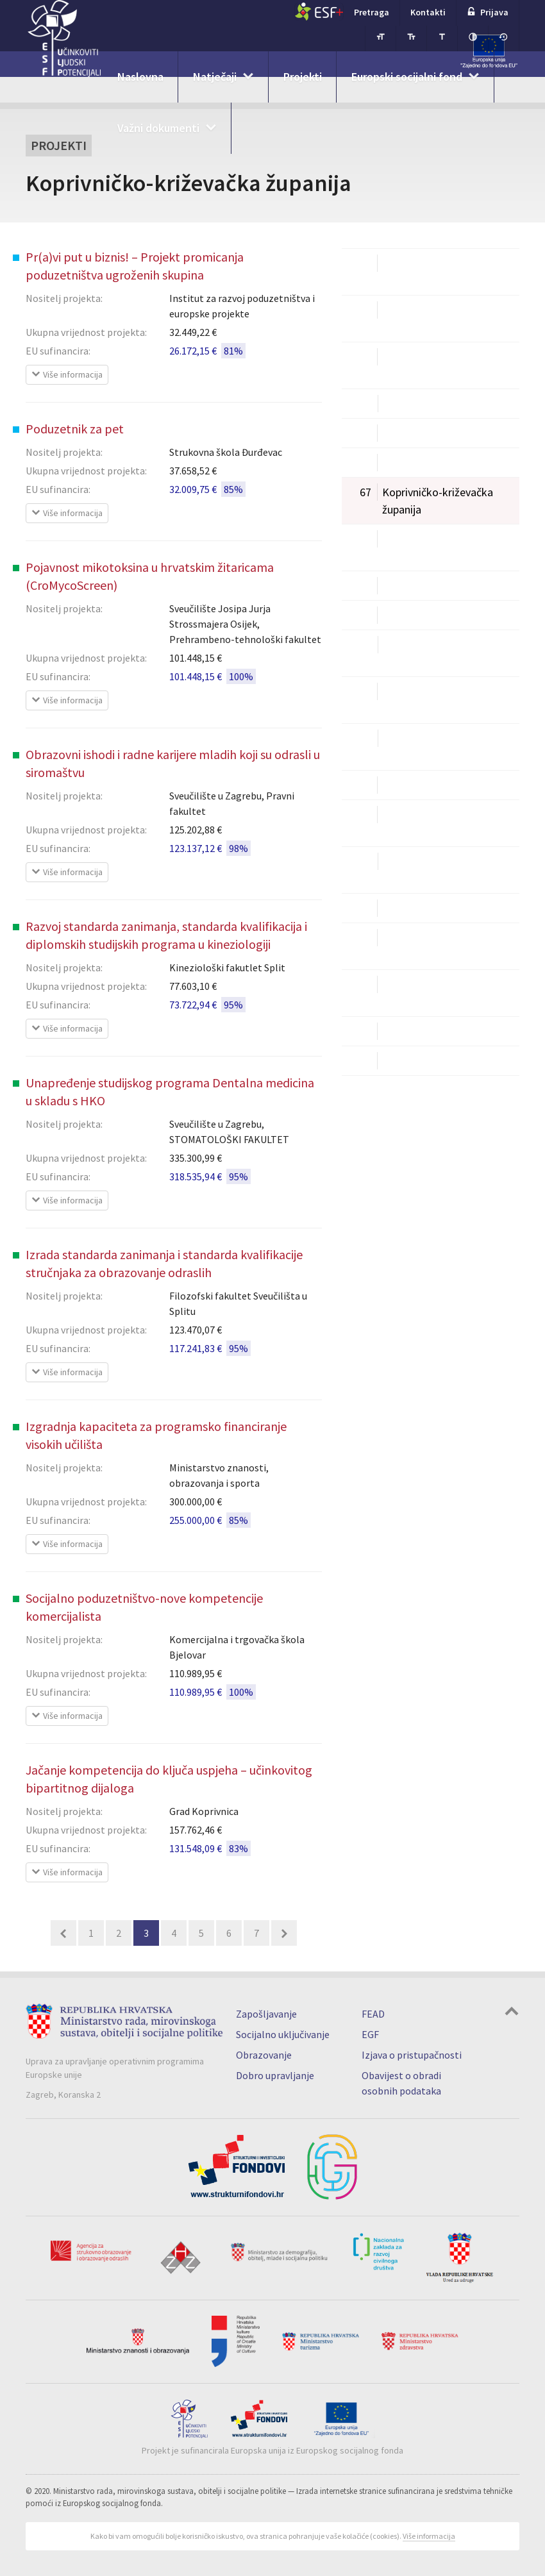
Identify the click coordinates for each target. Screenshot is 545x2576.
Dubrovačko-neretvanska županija (425, 364)
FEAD (373, 2013)
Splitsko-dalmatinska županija (416, 869)
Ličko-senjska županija (419, 585)
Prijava (487, 12)
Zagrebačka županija (414, 1060)
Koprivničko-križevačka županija (421, 500)
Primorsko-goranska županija (415, 746)
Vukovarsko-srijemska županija (418, 992)
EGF (370, 2034)
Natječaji (215, 76)
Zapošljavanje (266, 2013)
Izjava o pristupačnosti (412, 2054)
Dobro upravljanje (275, 2075)
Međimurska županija (416, 615)
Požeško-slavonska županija (412, 699)
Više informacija (429, 2536)
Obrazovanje (264, 2054)
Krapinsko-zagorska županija (413, 547)
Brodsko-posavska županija (410, 318)
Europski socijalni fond (406, 76)
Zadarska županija (409, 1031)
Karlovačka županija (413, 462)
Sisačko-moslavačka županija (414, 822)
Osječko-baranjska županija (410, 652)
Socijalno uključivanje (283, 2034)
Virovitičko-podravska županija (418, 945)
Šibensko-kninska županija (428, 785)
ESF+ (319, 12)
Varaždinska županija (415, 908)
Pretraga (371, 12)
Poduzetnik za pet (75, 429)
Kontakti (428, 12)
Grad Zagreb (395, 403)
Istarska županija (406, 433)
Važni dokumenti (158, 128)
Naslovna (140, 76)
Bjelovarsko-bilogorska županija (421, 271)
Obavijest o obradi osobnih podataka (401, 2083)
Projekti (302, 76)
